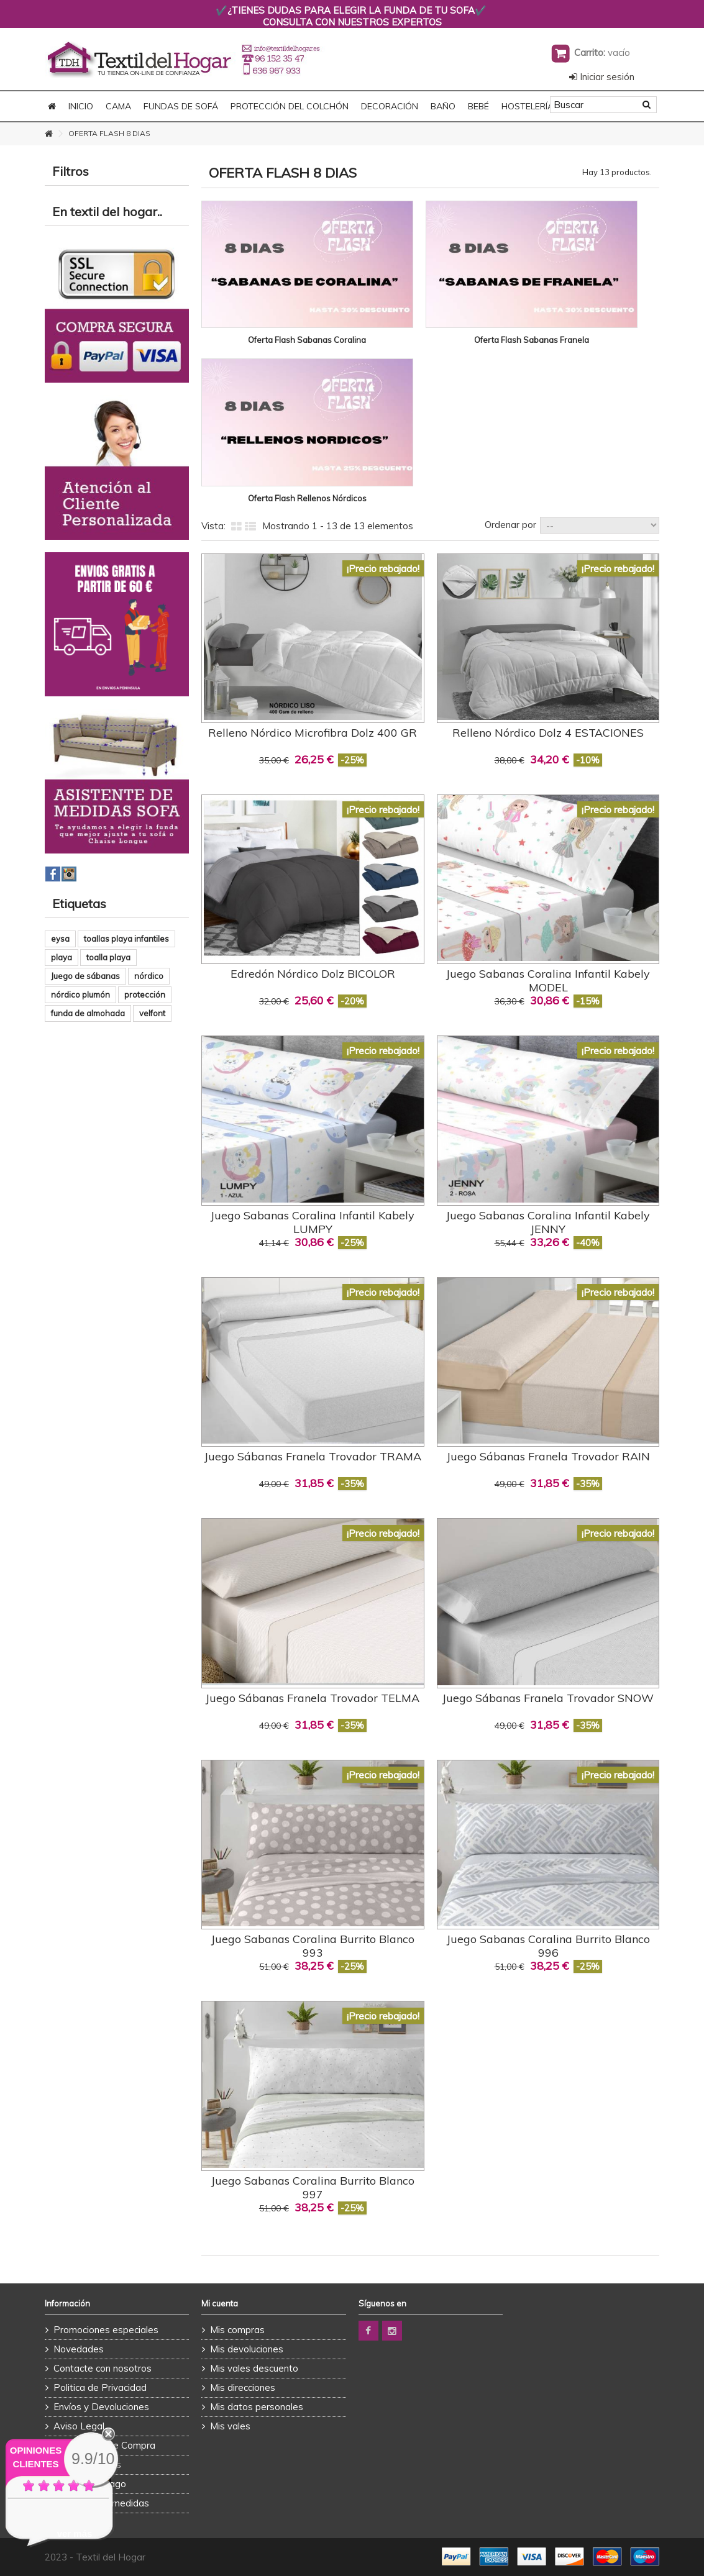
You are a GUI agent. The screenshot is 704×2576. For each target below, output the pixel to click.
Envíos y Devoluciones (101, 2407)
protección (144, 994)
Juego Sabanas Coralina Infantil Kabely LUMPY (312, 1222)
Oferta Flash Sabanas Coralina (307, 340)
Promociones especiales (105, 2330)
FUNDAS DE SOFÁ (181, 106)
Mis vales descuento (254, 2368)
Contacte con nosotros (102, 2368)
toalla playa (108, 957)
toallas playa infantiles (126, 939)
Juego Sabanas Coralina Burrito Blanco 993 (312, 1946)
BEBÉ (478, 106)
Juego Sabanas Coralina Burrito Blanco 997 (312, 2187)
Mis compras (237, 2330)
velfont (152, 1013)
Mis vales (230, 2426)
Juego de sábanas (85, 976)
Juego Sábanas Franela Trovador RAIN (548, 1456)
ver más (75, 2533)
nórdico (148, 976)
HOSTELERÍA (527, 106)
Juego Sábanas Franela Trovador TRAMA (312, 1456)
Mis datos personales (256, 2407)
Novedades (78, 2349)
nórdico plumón (80, 994)
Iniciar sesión (601, 77)
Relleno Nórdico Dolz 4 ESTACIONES (548, 733)
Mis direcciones (242, 2387)
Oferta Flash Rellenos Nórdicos (307, 498)
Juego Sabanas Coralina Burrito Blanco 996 (548, 1946)
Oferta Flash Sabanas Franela (531, 340)
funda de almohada (88, 1013)
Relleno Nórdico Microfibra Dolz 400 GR (312, 733)
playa (61, 957)
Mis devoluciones (246, 2349)
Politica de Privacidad (100, 2387)
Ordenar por (510, 524)
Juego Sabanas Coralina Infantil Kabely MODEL (548, 980)
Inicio (80, 106)
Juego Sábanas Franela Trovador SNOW (548, 1698)
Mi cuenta (219, 2303)
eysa (60, 939)
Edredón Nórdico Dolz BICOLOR (313, 974)
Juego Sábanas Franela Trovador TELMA (312, 1698)
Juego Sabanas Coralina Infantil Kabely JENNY (548, 1222)
